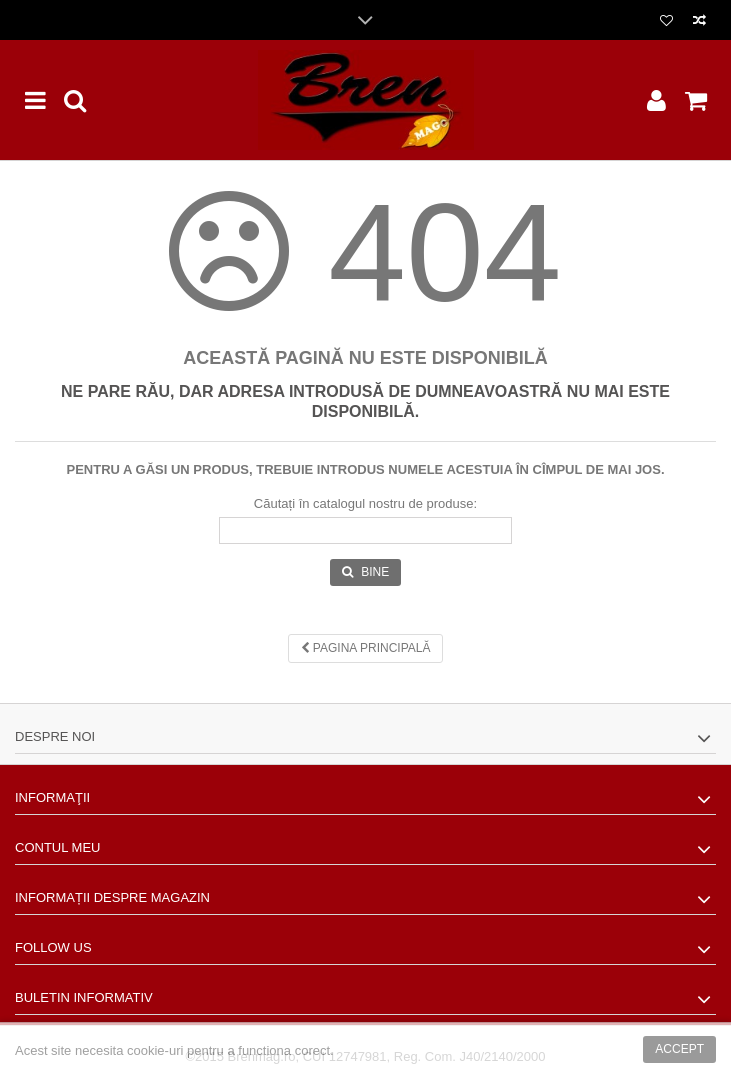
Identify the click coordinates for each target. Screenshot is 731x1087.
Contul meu (57, 847)
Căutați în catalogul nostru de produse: (365, 503)
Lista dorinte (666, 21)
